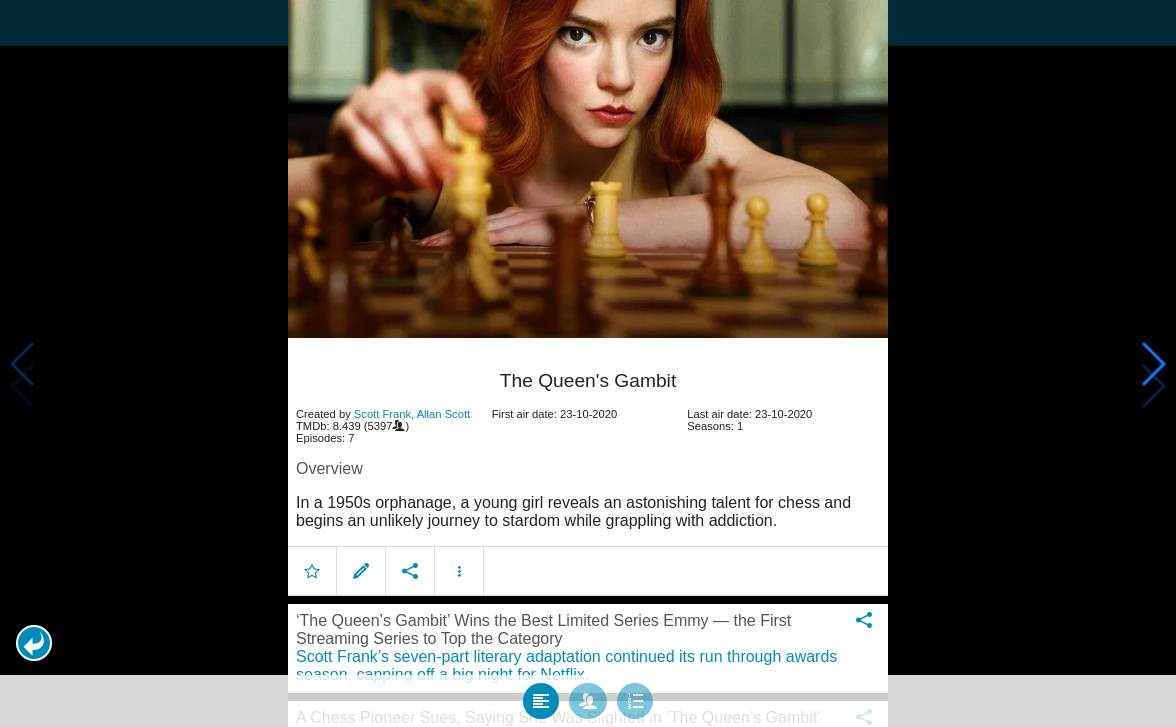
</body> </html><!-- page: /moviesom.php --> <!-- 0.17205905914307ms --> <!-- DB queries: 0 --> (588, 363)
